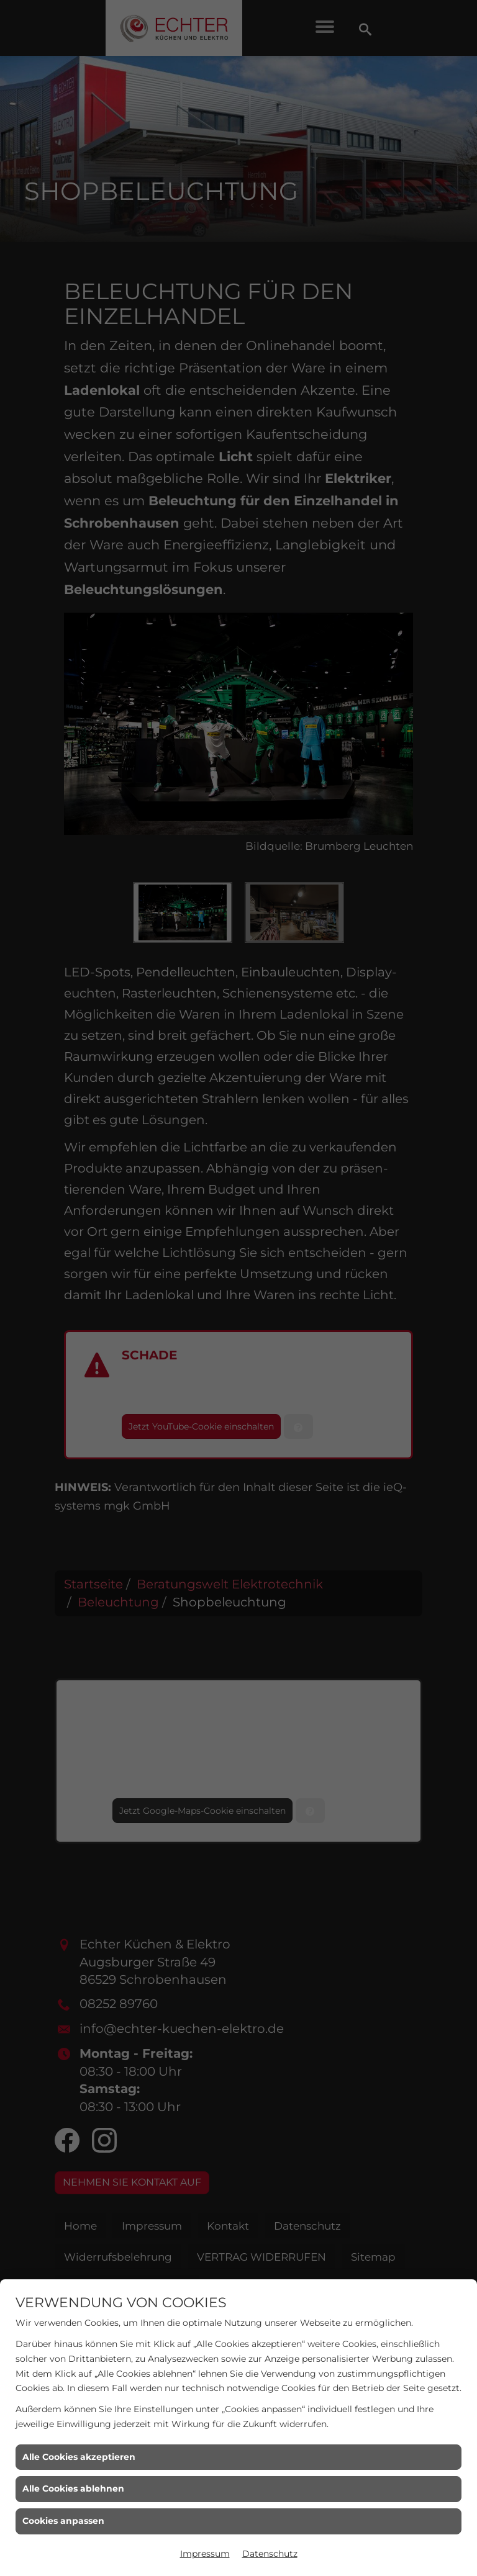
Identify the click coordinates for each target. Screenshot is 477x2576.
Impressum (205, 2553)
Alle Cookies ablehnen (73, 2488)
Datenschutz (270, 2553)
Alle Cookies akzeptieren (78, 2456)
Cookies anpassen (63, 2520)
